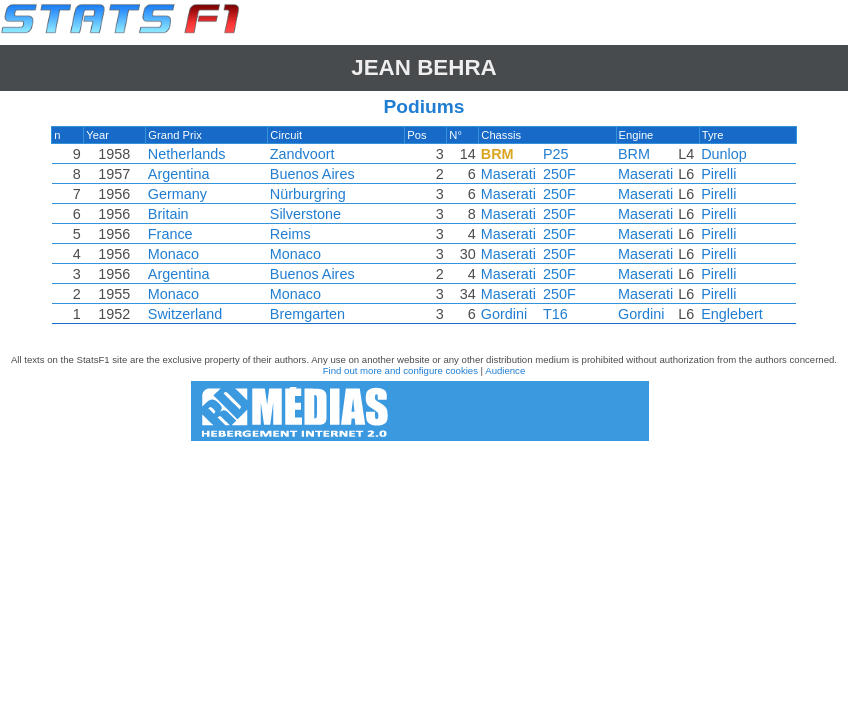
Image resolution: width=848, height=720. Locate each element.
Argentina (181, 174)
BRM (632, 154)
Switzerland (187, 314)
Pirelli (715, 174)
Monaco (175, 254)
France (172, 234)
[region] (424, 230)
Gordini (502, 314)
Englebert (729, 314)
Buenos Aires (313, 174)
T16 (553, 314)
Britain (170, 214)
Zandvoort (303, 154)
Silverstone (306, 214)
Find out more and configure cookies (400, 370)
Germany (179, 194)
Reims (291, 234)
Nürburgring (309, 194)
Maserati (506, 174)
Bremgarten (308, 314)
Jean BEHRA (424, 67)
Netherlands (189, 154)
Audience (505, 370)
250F (557, 174)
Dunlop (721, 154)
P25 (554, 154)
